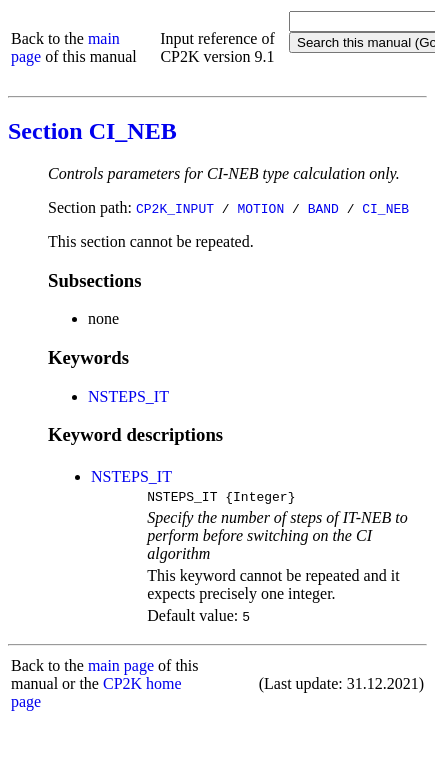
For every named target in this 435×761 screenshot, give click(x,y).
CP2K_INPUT (175, 208)
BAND (323, 208)
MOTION (260, 208)
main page (121, 668)
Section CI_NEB (92, 131)
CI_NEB (385, 208)
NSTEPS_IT (128, 396)
